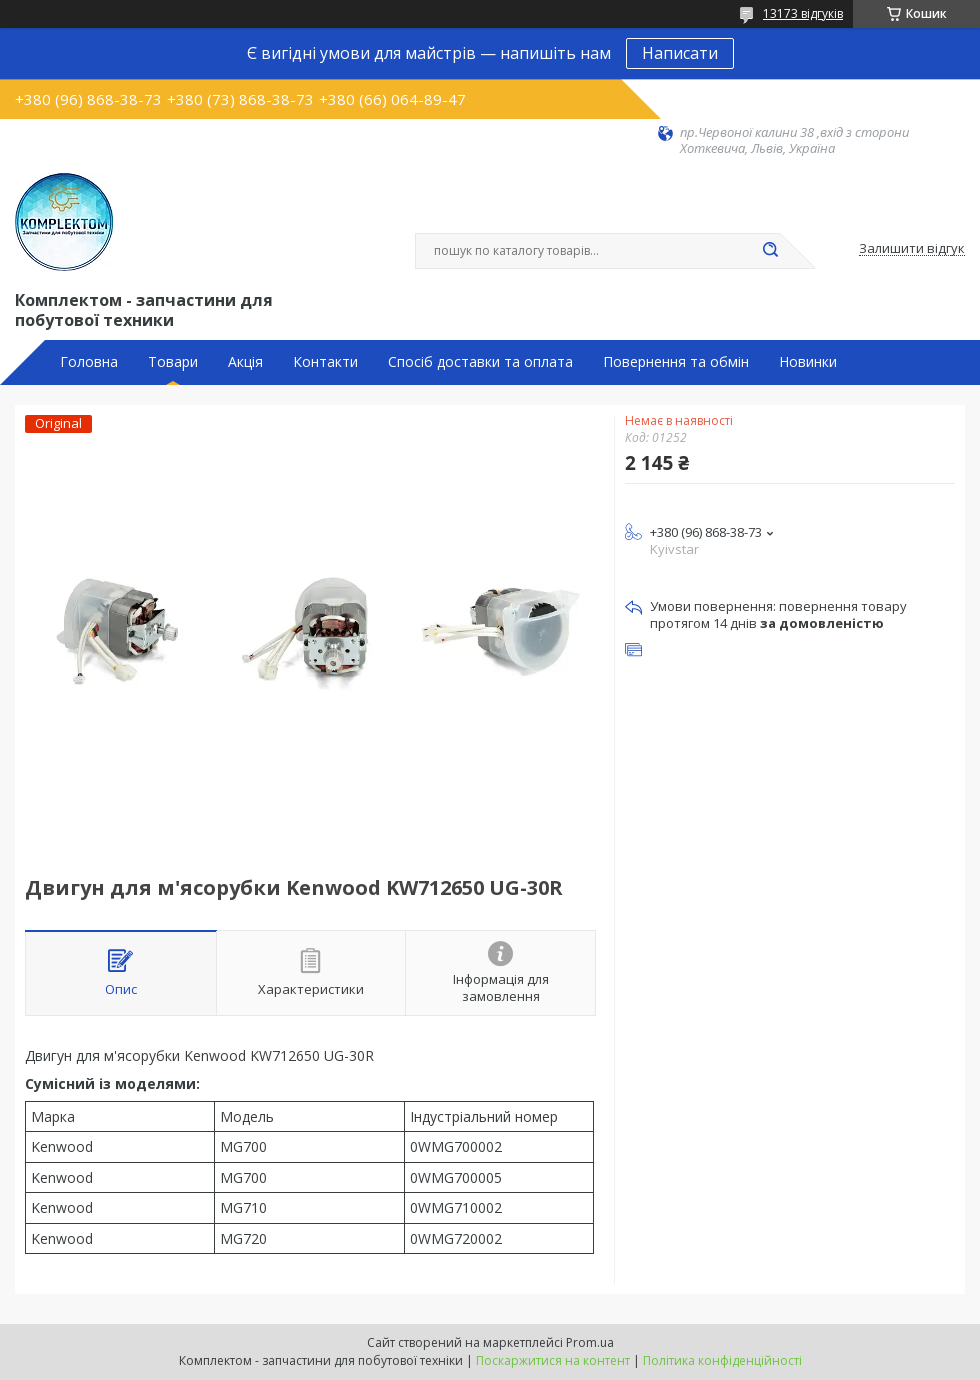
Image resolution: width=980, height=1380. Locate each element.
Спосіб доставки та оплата (480, 362)
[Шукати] (770, 251)
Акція (245, 362)
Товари (173, 362)
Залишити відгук (912, 249)
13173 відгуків (803, 13)
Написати (680, 53)
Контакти (325, 362)
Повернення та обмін (676, 362)
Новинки (808, 362)
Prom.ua (590, 1342)
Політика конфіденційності (722, 1360)
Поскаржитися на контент (553, 1360)
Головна (89, 362)
